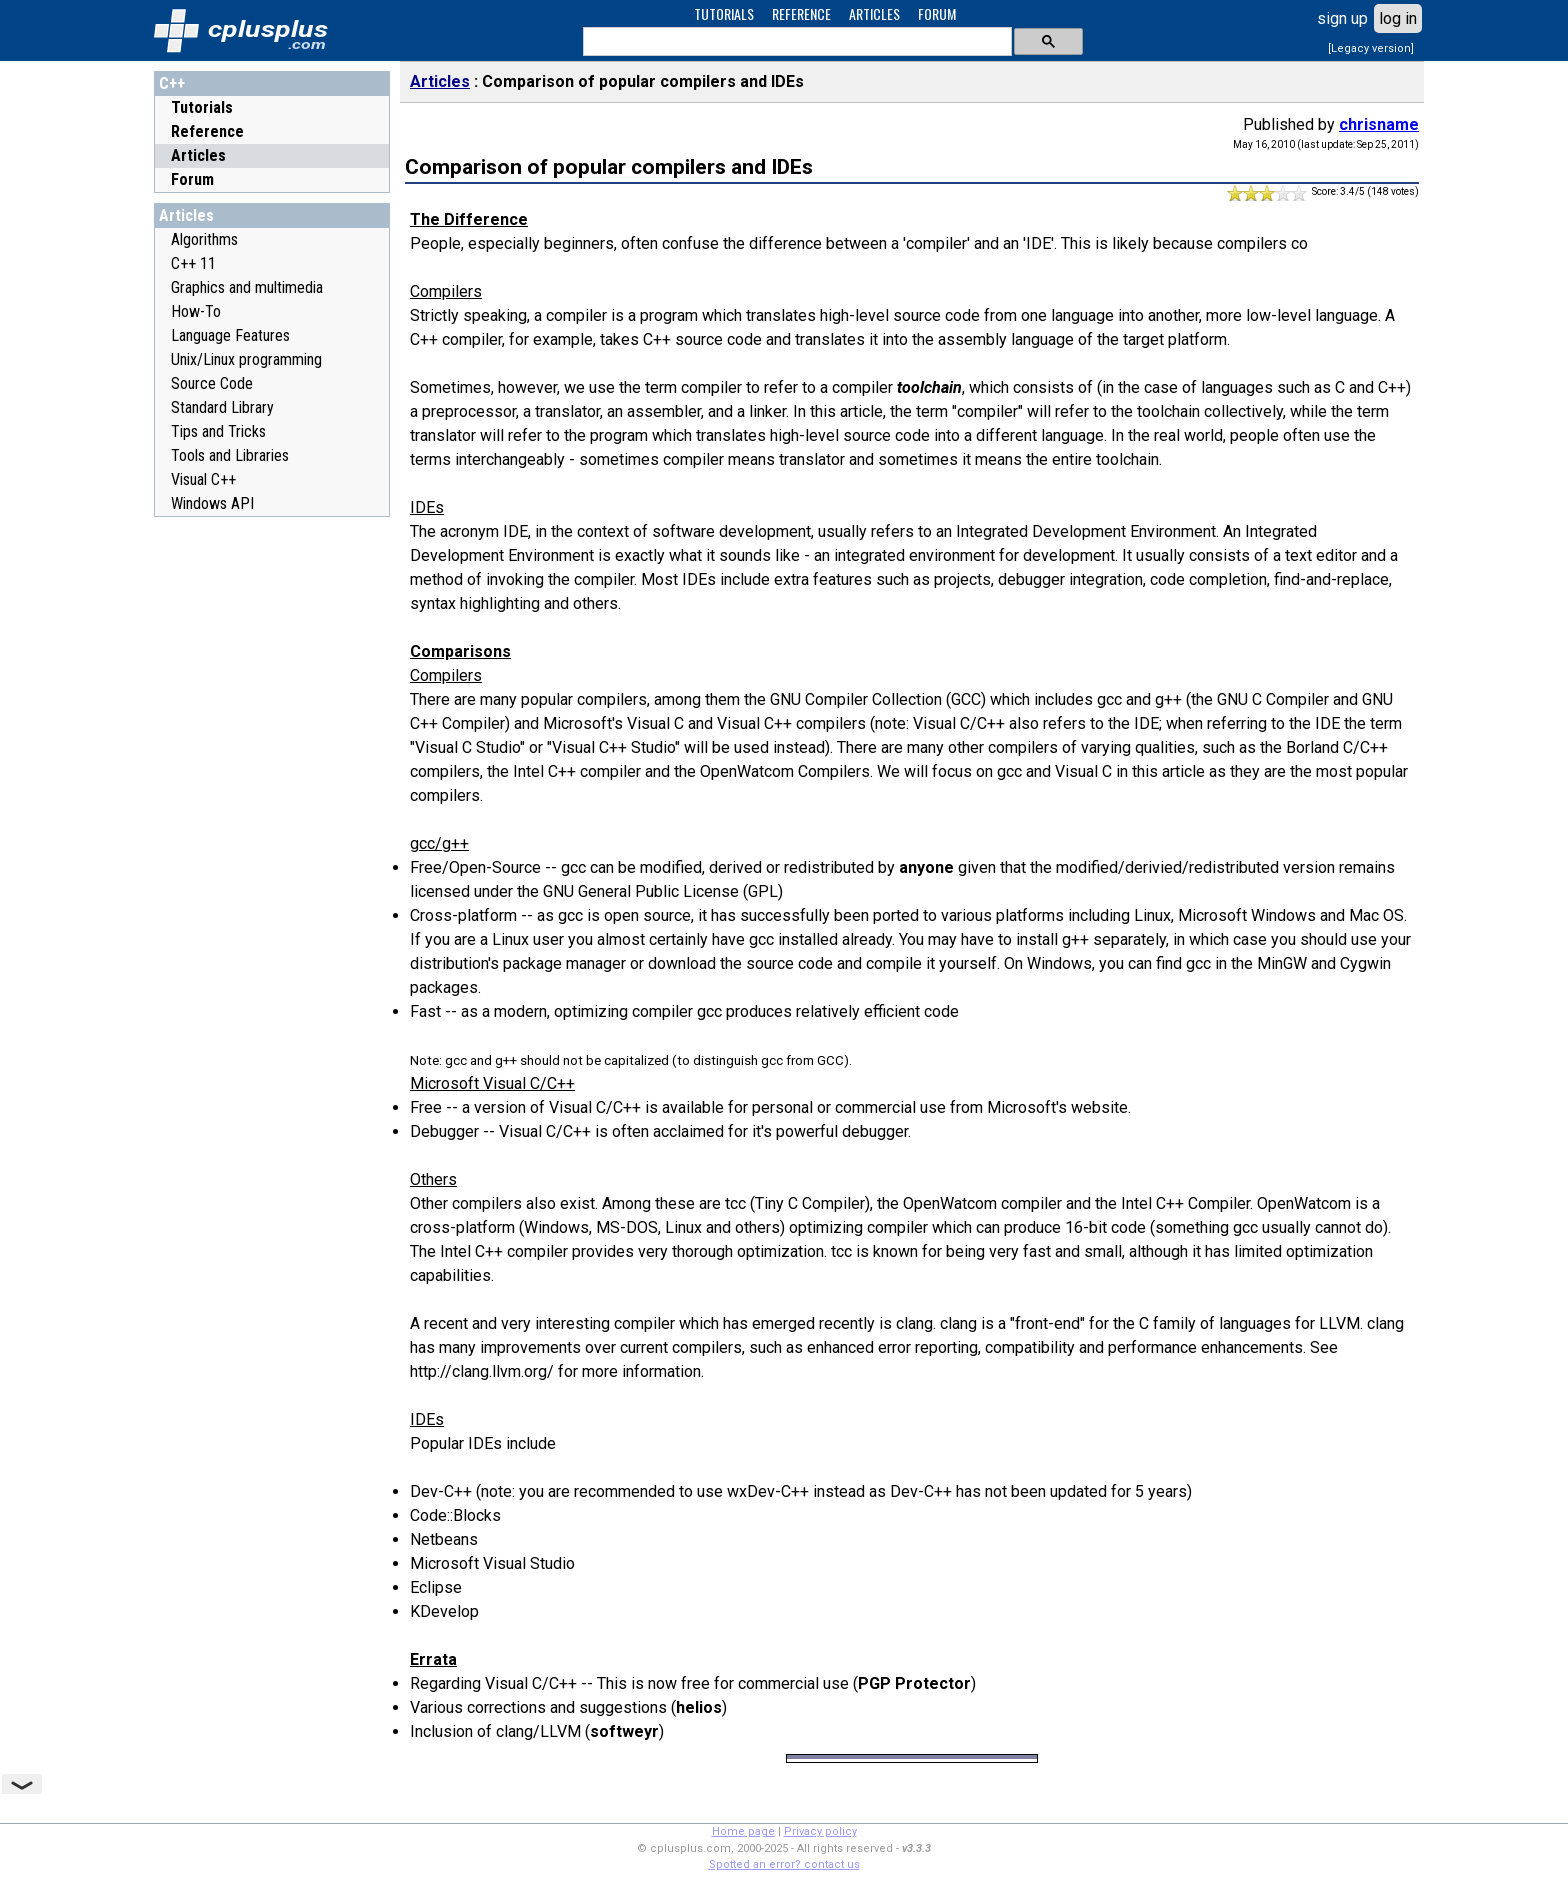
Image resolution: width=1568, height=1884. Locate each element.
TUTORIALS (724, 13)
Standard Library (222, 407)
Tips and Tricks (218, 431)
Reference (207, 131)
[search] (795, 42)
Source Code (212, 383)
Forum (192, 179)
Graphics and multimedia (247, 287)
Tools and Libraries (230, 455)
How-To (196, 311)
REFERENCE (801, 13)
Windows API (212, 503)
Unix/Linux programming (246, 359)
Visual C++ (203, 479)
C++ (172, 83)
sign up (1342, 18)
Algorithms (204, 239)
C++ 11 (193, 263)
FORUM (937, 13)
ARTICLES (874, 13)
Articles (198, 155)
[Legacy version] (1371, 48)
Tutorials (202, 107)
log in (1398, 18)
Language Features (230, 335)
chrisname (1379, 124)
